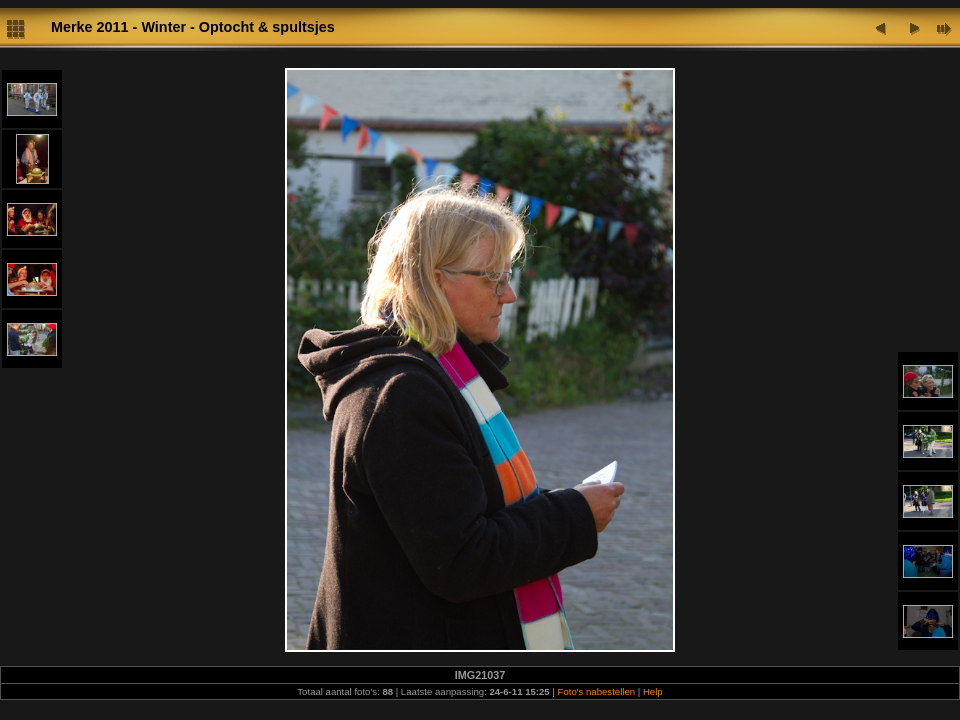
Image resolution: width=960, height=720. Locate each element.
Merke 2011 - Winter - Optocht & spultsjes (193, 27)
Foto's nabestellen (597, 691)
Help (653, 691)
